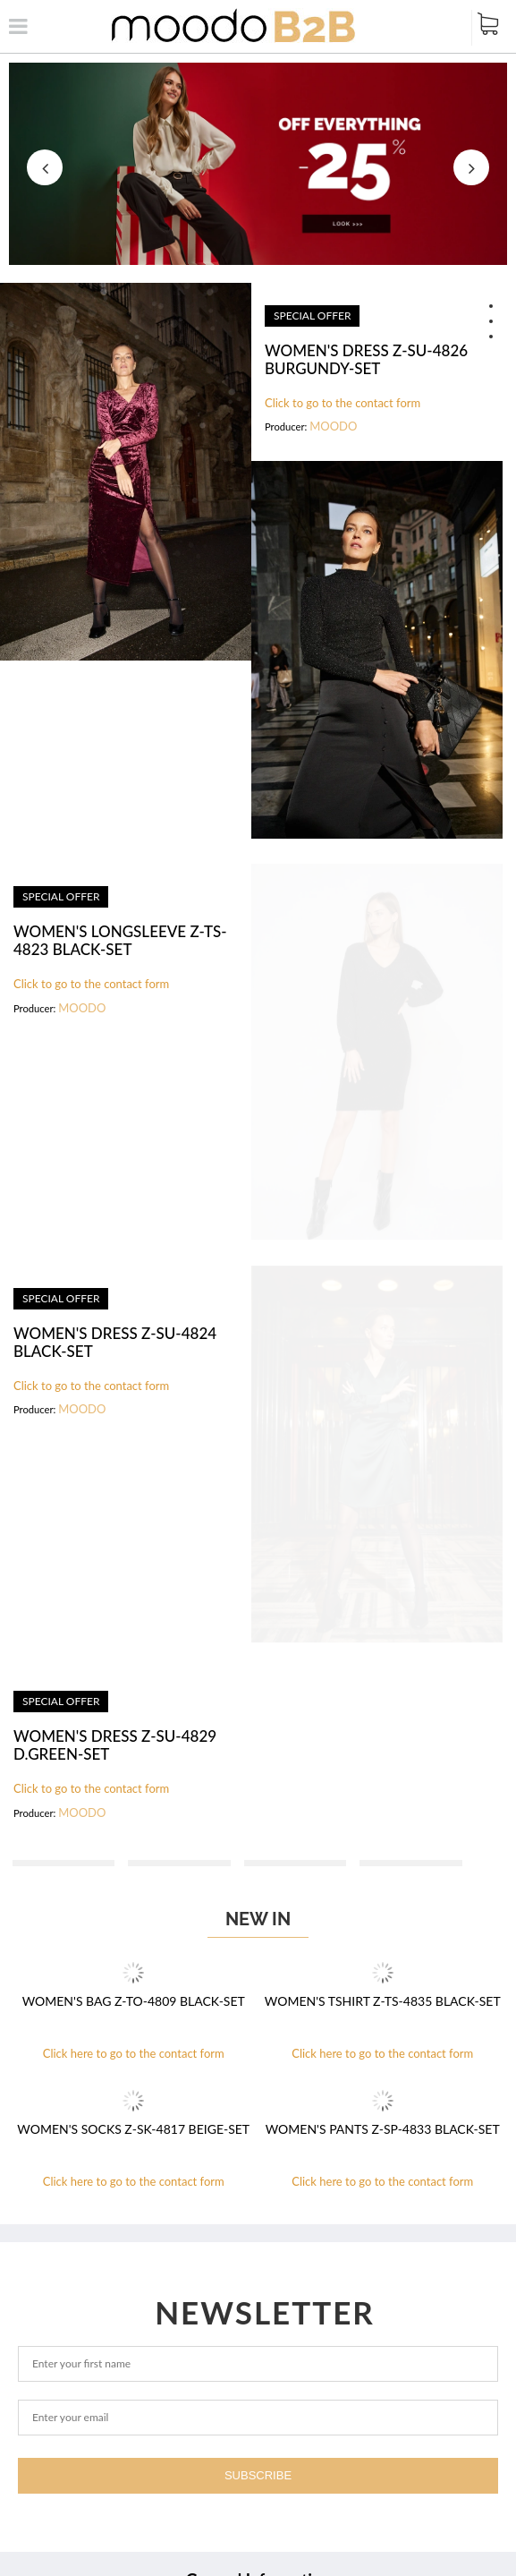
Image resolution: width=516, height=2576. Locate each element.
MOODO (333, 426)
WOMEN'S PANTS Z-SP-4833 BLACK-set (383, 2129)
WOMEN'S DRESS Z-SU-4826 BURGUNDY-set (366, 360)
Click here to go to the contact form (133, 2053)
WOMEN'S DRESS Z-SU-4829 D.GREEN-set (114, 1745)
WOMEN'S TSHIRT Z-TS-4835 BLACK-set (383, 2001)
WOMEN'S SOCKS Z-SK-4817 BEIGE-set (133, 2129)
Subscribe (258, 2475)
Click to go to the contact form (342, 403)
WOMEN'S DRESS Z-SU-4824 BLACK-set (114, 1343)
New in (258, 1919)
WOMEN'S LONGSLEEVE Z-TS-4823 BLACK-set (120, 941)
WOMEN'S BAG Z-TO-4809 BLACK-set (133, 2001)
